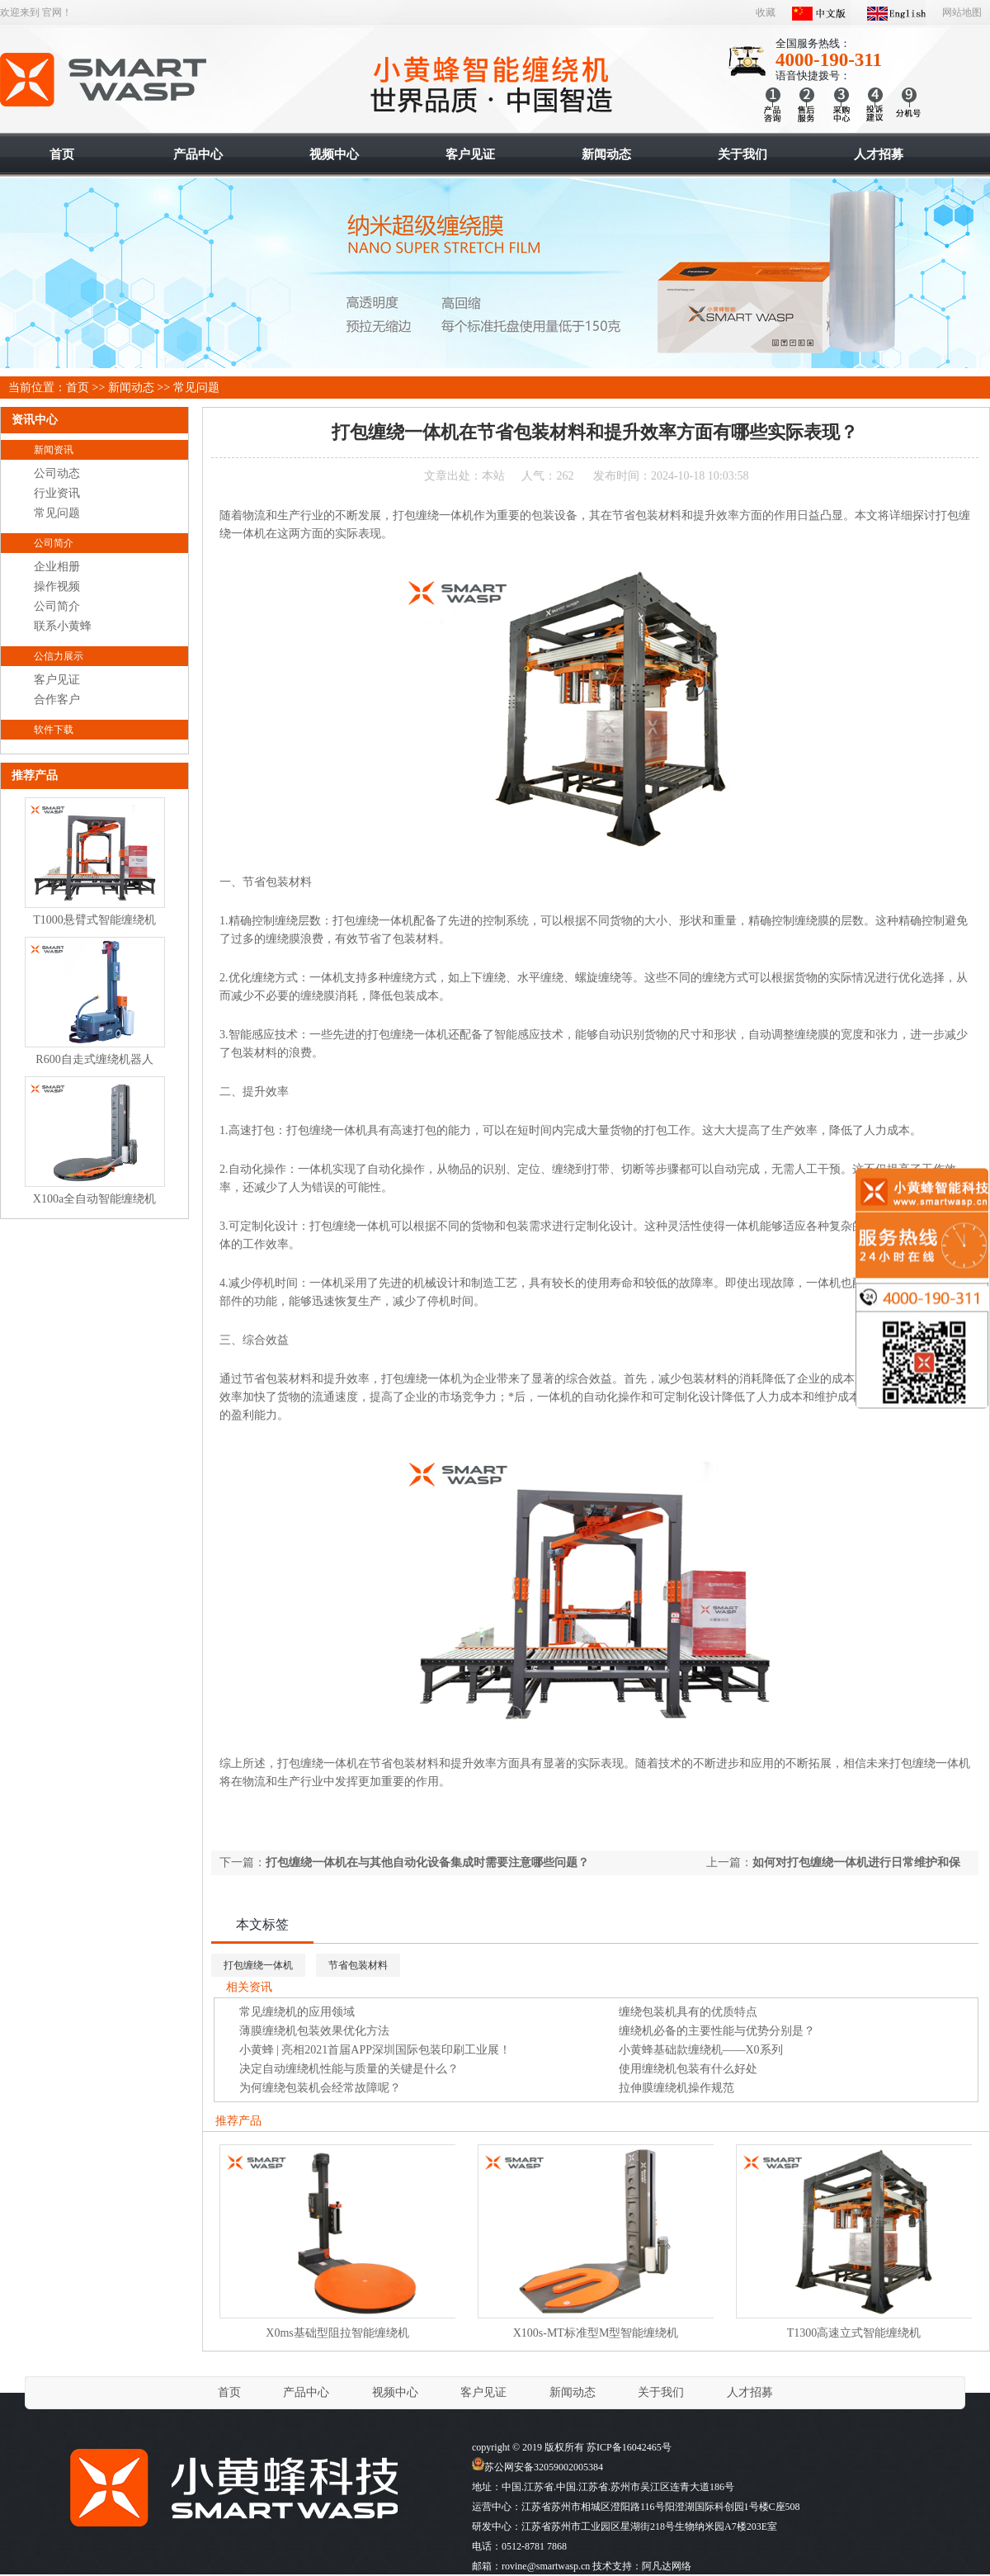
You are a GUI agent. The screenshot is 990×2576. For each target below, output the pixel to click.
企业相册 (57, 566)
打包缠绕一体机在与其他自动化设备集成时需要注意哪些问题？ (427, 1862)
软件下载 (53, 729)
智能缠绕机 (104, 80)
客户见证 (57, 680)
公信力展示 (58, 656)
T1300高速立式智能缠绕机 (854, 2333)
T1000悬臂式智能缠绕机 (94, 920)
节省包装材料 (358, 1965)
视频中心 (395, 2392)
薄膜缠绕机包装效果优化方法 (314, 2031)
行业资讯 (57, 493)
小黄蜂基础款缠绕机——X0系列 (701, 2050)
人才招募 (750, 2392)
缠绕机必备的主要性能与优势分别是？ (717, 2031)
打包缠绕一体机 (258, 1965)
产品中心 (306, 2392)
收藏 (766, 12)
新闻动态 (131, 387)
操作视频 (57, 586)
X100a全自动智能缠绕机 (94, 1199)
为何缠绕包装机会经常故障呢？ (320, 2088)
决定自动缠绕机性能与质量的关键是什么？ (349, 2069)
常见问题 (196, 387)
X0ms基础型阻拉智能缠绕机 (337, 2333)
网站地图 (962, 12)
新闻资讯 (53, 450)
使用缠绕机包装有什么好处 (688, 2069)
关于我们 (661, 2392)
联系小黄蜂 (63, 626)
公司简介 (53, 543)
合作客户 (57, 699)
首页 (77, 387)
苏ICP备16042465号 (629, 2447)
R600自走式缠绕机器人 (94, 1059)
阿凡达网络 (666, 2566)
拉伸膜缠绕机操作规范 (676, 2088)
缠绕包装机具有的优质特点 (688, 2012)
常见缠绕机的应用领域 (297, 2012)
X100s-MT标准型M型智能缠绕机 (596, 2333)
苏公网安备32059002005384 (537, 2467)
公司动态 (57, 473)
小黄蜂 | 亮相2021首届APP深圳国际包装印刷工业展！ (375, 2050)
